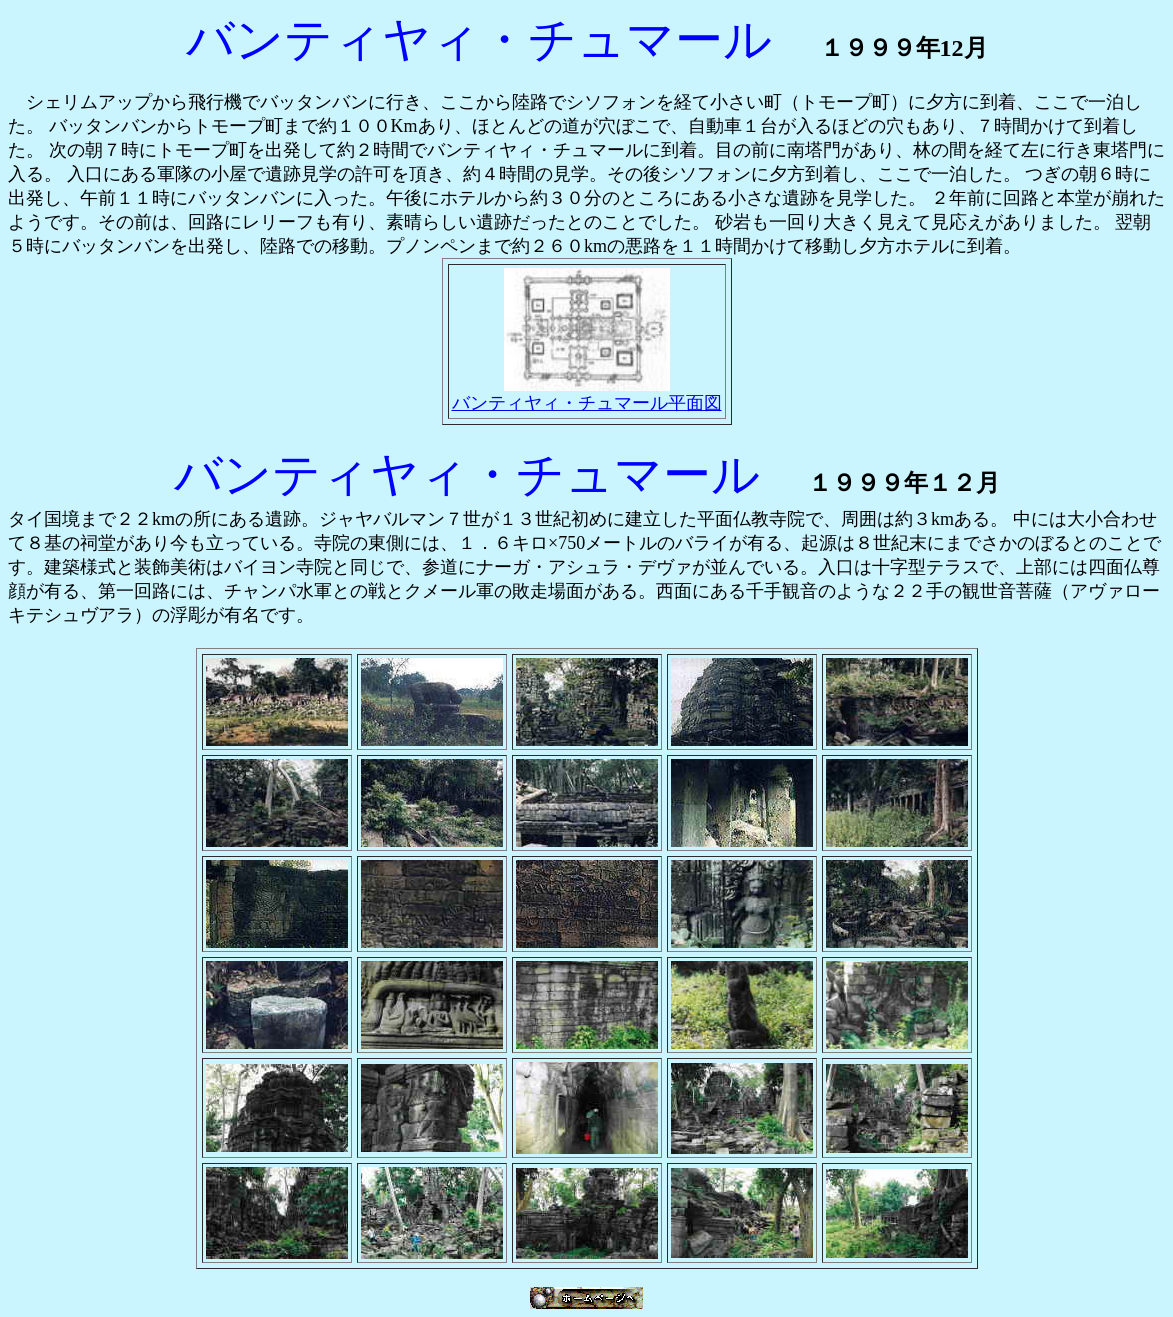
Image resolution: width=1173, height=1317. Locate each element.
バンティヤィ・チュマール (467, 474)
